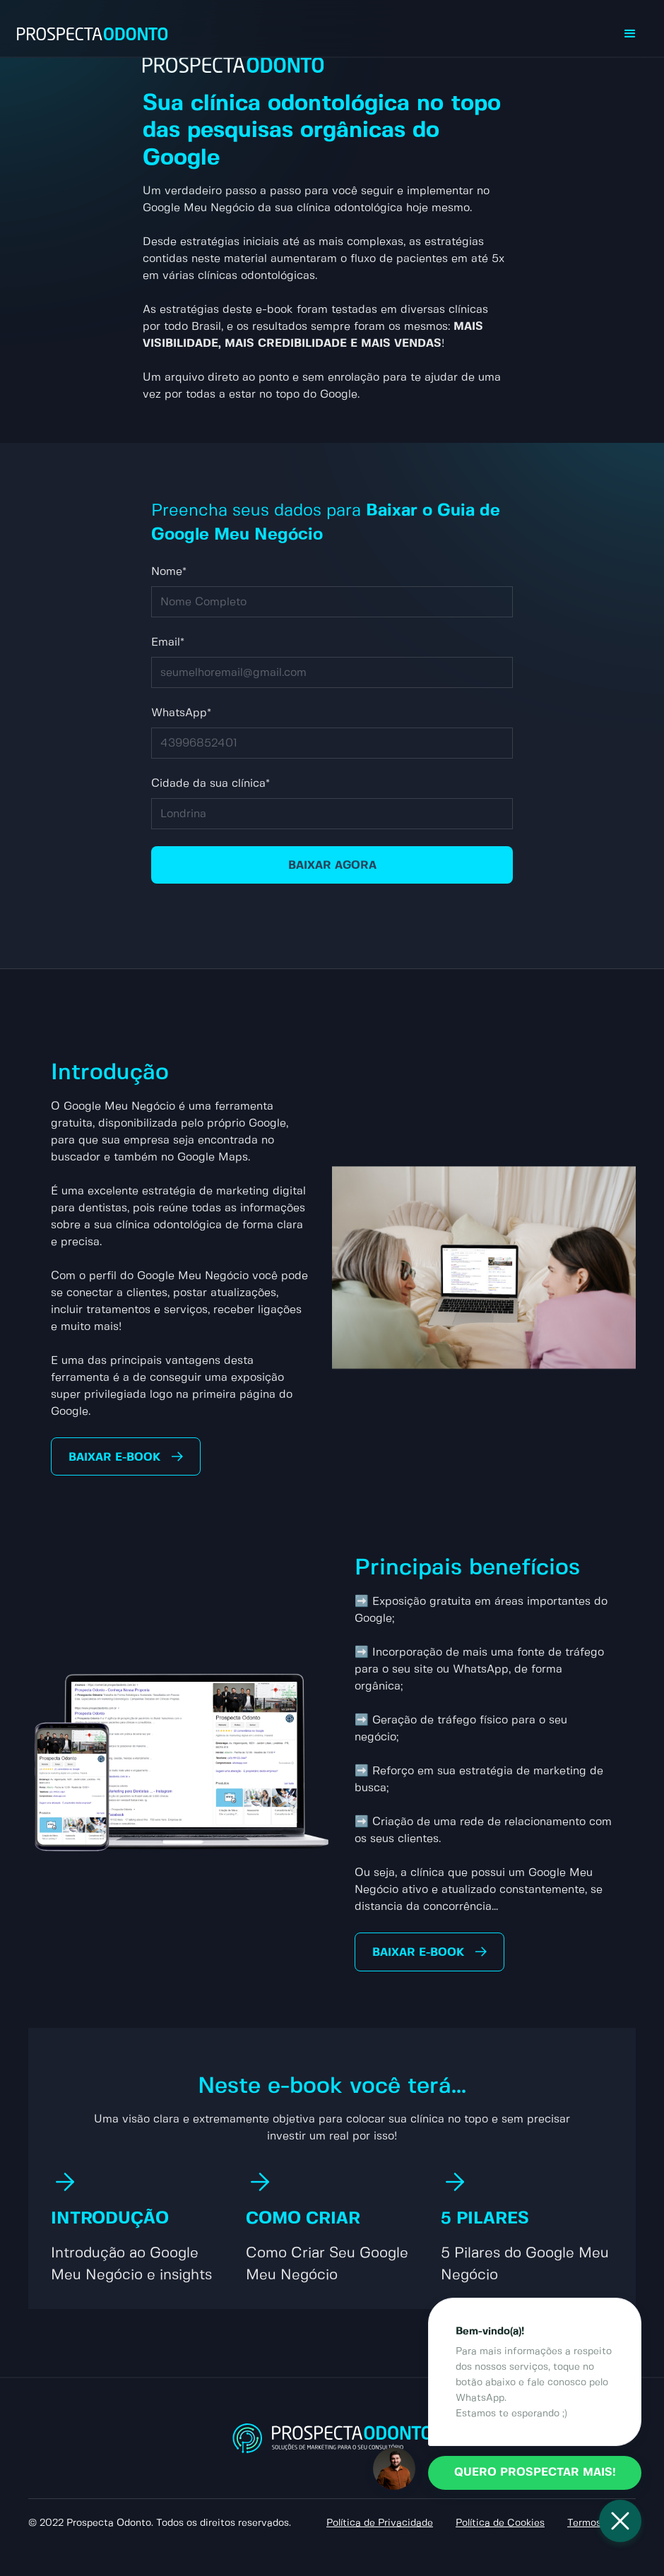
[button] (630, 34)
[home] (92, 33)
